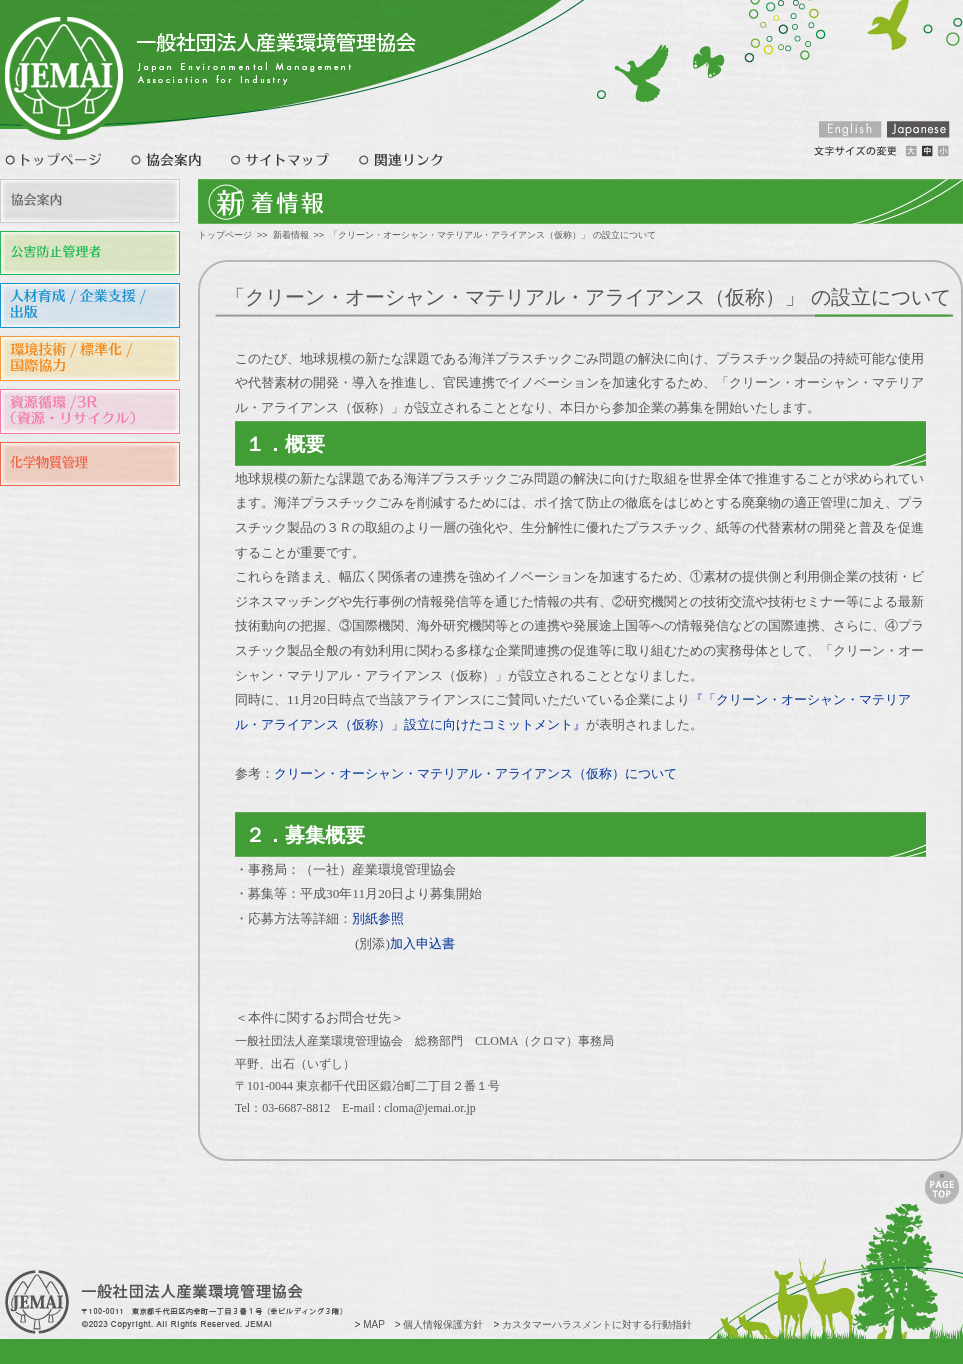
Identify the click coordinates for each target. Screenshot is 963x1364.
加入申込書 (422, 943)
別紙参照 (378, 918)
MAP (374, 1324)
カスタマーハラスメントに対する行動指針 (597, 1324)
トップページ (225, 235)
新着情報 (291, 235)
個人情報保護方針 (443, 1324)
